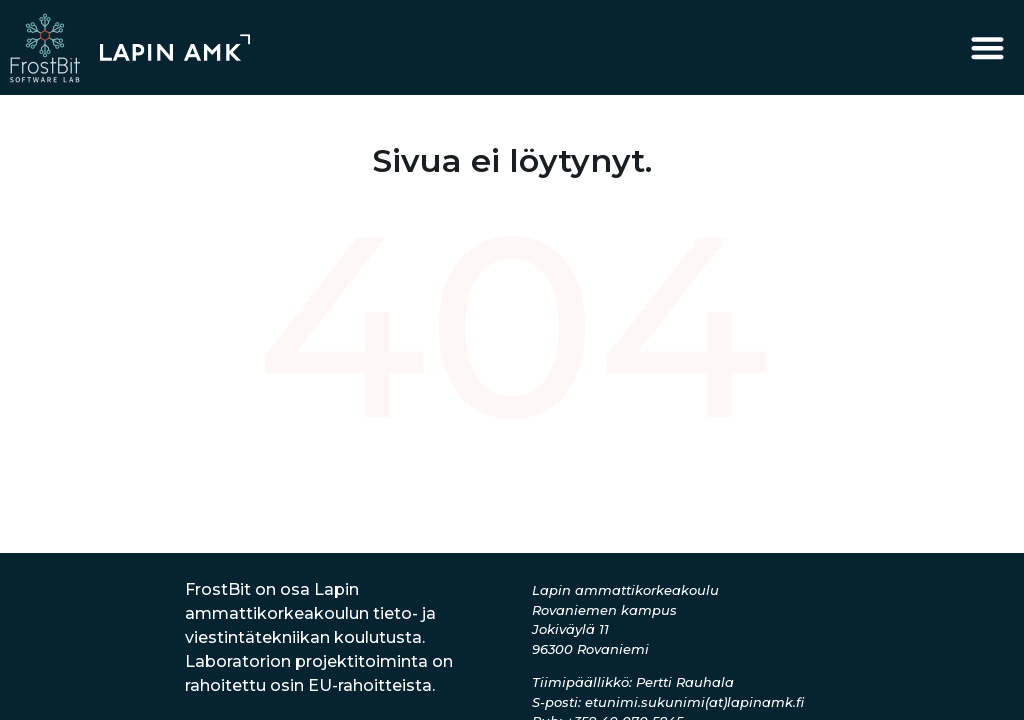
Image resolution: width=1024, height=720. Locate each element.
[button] (988, 47)
